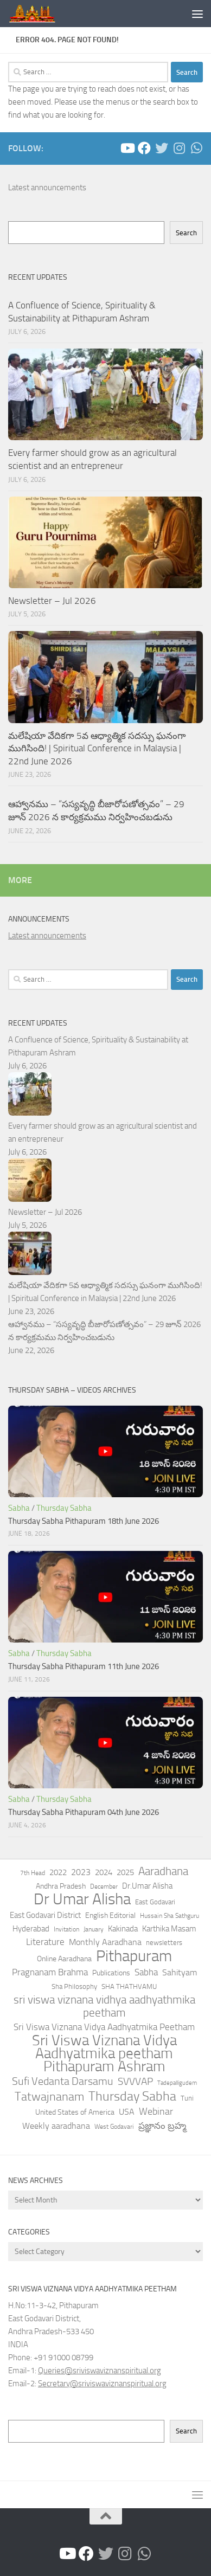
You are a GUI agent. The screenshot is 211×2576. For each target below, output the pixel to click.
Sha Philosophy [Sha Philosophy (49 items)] (74, 1986)
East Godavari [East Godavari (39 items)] (155, 1902)
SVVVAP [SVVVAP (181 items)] (135, 2081)
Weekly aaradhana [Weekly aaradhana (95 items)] (56, 2126)
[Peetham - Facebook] (144, 147)
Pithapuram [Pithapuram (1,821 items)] (134, 1955)
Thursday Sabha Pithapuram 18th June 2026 (83, 1521)
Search (186, 233)
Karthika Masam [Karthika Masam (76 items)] (169, 1929)
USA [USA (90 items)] (127, 2112)
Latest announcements (47, 187)
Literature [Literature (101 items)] (45, 1942)
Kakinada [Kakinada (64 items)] (123, 1929)
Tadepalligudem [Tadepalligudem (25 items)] (177, 2082)
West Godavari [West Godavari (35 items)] (114, 2126)
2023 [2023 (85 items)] (81, 1872)
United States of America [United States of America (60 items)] (74, 2112)
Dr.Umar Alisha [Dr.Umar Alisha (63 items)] (147, 1886)
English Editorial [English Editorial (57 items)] (110, 1915)
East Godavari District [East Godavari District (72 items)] (45, 1915)
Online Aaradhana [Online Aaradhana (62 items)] (64, 1958)
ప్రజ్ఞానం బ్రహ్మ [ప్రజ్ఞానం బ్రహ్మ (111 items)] (162, 2125)
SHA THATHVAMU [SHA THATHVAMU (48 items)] (129, 1986)
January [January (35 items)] (94, 1929)
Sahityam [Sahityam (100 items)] (179, 1972)
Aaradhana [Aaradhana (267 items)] (163, 1871)
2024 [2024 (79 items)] (103, 1872)
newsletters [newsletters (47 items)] (164, 1943)
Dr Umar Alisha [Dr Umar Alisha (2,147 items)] (82, 1899)
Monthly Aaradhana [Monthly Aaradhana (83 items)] (105, 1942)
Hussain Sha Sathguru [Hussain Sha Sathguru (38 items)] (169, 1915)
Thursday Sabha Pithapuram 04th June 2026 (83, 1812)
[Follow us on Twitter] (161, 147)
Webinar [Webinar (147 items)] (156, 2111)
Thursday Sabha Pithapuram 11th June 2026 (83, 1666)
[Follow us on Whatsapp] (196, 147)
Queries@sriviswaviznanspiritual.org (99, 2370)
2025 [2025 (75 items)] (125, 1872)
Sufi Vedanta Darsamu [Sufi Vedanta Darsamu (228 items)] (62, 2081)
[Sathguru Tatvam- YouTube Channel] (126, 147)
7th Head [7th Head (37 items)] (32, 1873)
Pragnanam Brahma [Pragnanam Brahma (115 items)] (50, 1972)
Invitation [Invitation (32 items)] (66, 1929)
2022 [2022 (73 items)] (58, 1872)
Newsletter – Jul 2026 (52, 600)
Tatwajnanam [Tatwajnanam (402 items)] (49, 2096)
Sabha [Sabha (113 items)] (146, 1972)
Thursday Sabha (64, 1508)
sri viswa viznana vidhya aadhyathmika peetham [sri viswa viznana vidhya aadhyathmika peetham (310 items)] (104, 2006)
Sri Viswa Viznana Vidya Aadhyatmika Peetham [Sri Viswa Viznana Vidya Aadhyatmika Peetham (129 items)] (104, 2026)
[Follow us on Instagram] (179, 147)
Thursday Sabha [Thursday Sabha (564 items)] (132, 2096)
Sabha (19, 1508)
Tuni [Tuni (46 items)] (187, 2098)
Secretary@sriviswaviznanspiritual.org (102, 2383)
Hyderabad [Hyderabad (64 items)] (30, 1929)
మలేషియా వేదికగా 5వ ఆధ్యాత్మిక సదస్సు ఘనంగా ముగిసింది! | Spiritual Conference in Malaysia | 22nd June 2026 (97, 748)
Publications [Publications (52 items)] (111, 1973)
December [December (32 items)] (104, 1886)
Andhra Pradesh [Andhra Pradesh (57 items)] (61, 1886)
